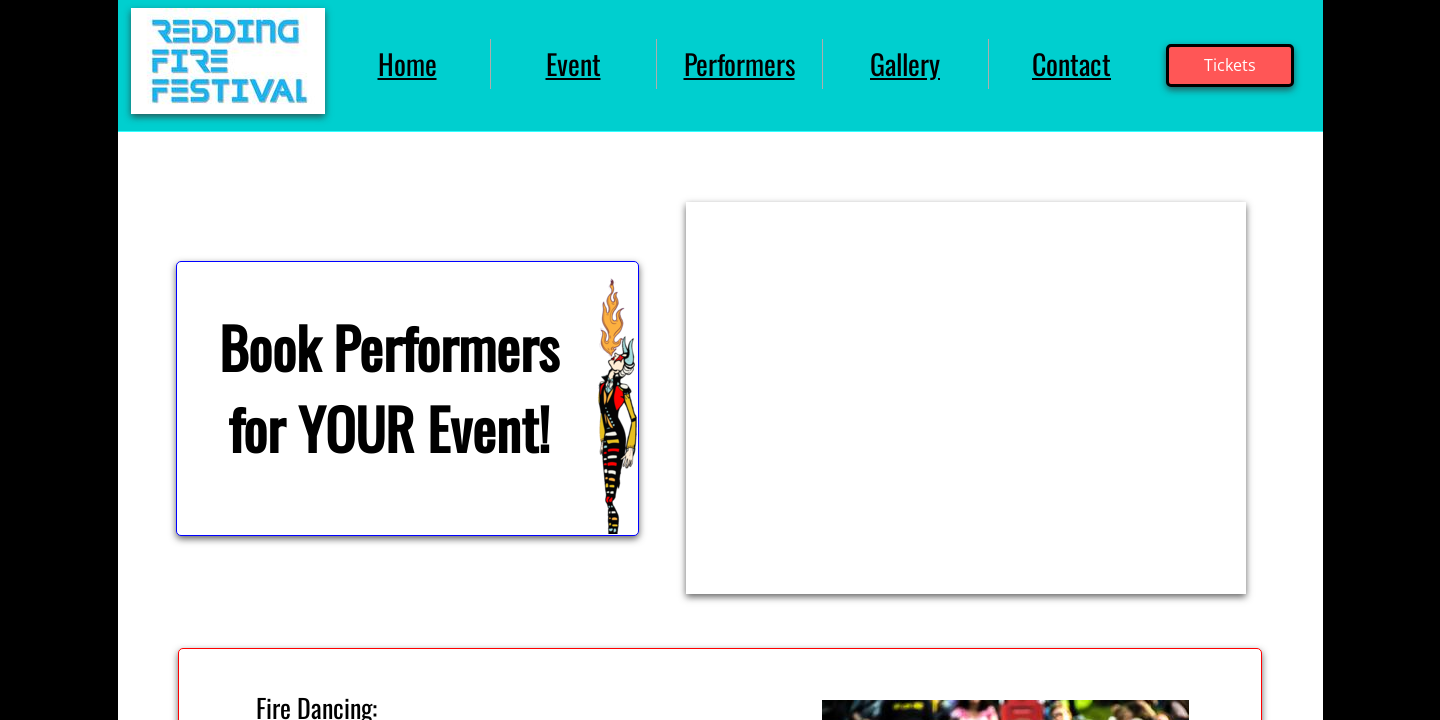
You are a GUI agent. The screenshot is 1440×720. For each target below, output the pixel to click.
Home (407, 63)
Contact (1071, 63)
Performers (739, 63)
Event (573, 63)
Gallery (905, 63)
